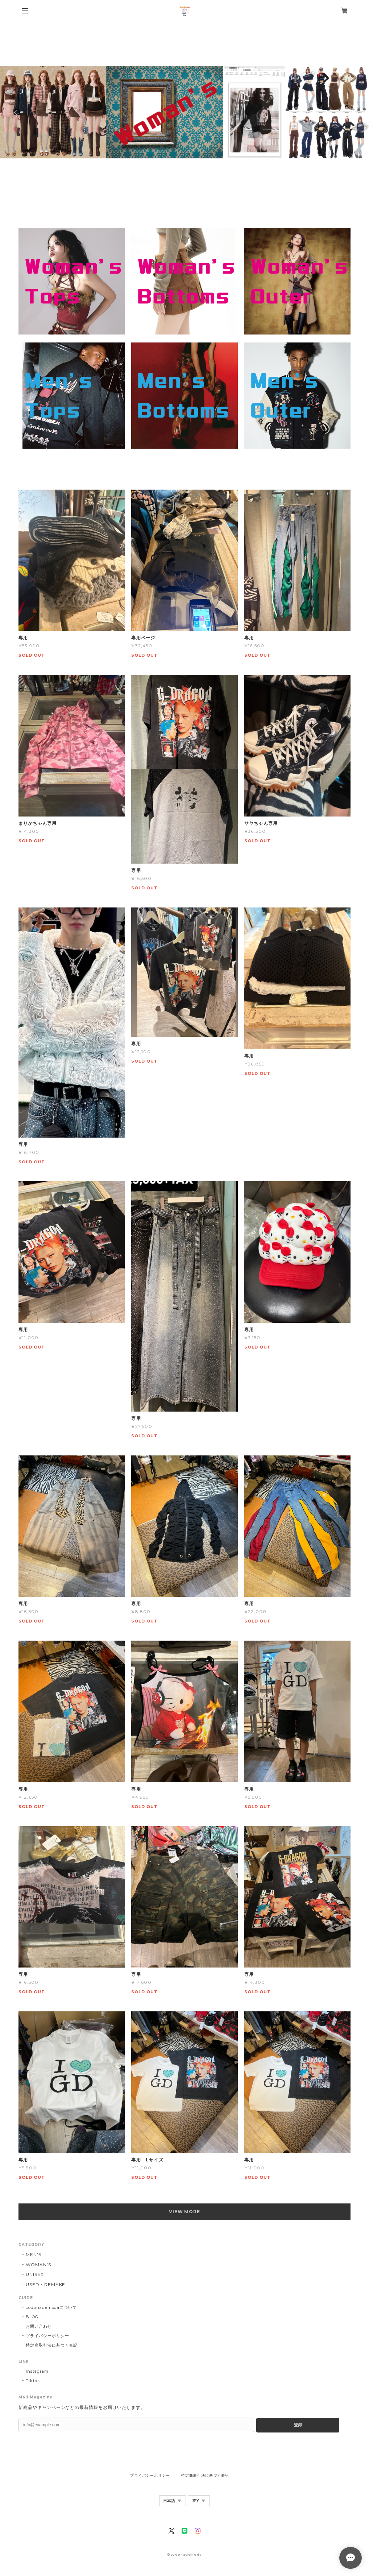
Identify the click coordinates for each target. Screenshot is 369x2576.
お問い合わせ (39, 2326)
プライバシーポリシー (47, 2335)
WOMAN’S (38, 2264)
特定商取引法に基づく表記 (52, 2345)
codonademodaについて (51, 2307)
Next (352, 112)
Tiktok (33, 2380)
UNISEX (35, 2274)
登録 (298, 2424)
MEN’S (33, 2254)
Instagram (37, 2371)
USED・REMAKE (46, 2284)
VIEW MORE (184, 2211)
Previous (16, 112)
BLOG (32, 2316)
